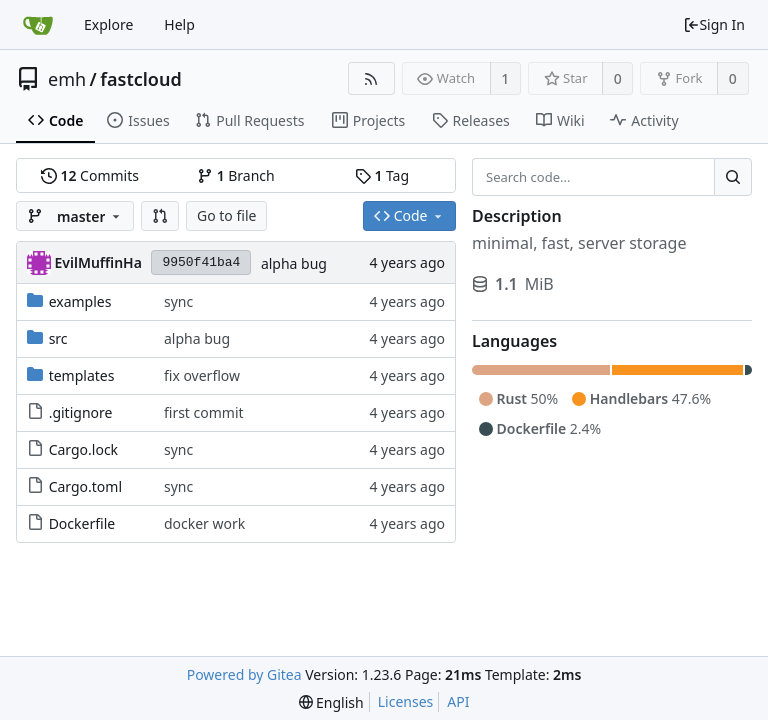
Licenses (406, 701)
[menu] (331, 702)
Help (179, 24)
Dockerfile (82, 523)
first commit (204, 412)
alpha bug (294, 263)
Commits (90, 175)
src (58, 338)
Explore (108, 24)
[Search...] (733, 177)
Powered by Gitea (244, 674)
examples (80, 301)
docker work (204, 523)
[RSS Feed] (371, 78)
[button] (160, 216)
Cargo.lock (83, 449)
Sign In (714, 24)
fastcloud (140, 79)
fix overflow (202, 375)
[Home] (38, 25)
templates (82, 375)
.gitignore (81, 412)
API (458, 701)
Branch (236, 175)
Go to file (226, 215)
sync (178, 301)
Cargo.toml (85, 486)
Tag (382, 175)
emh (67, 79)
